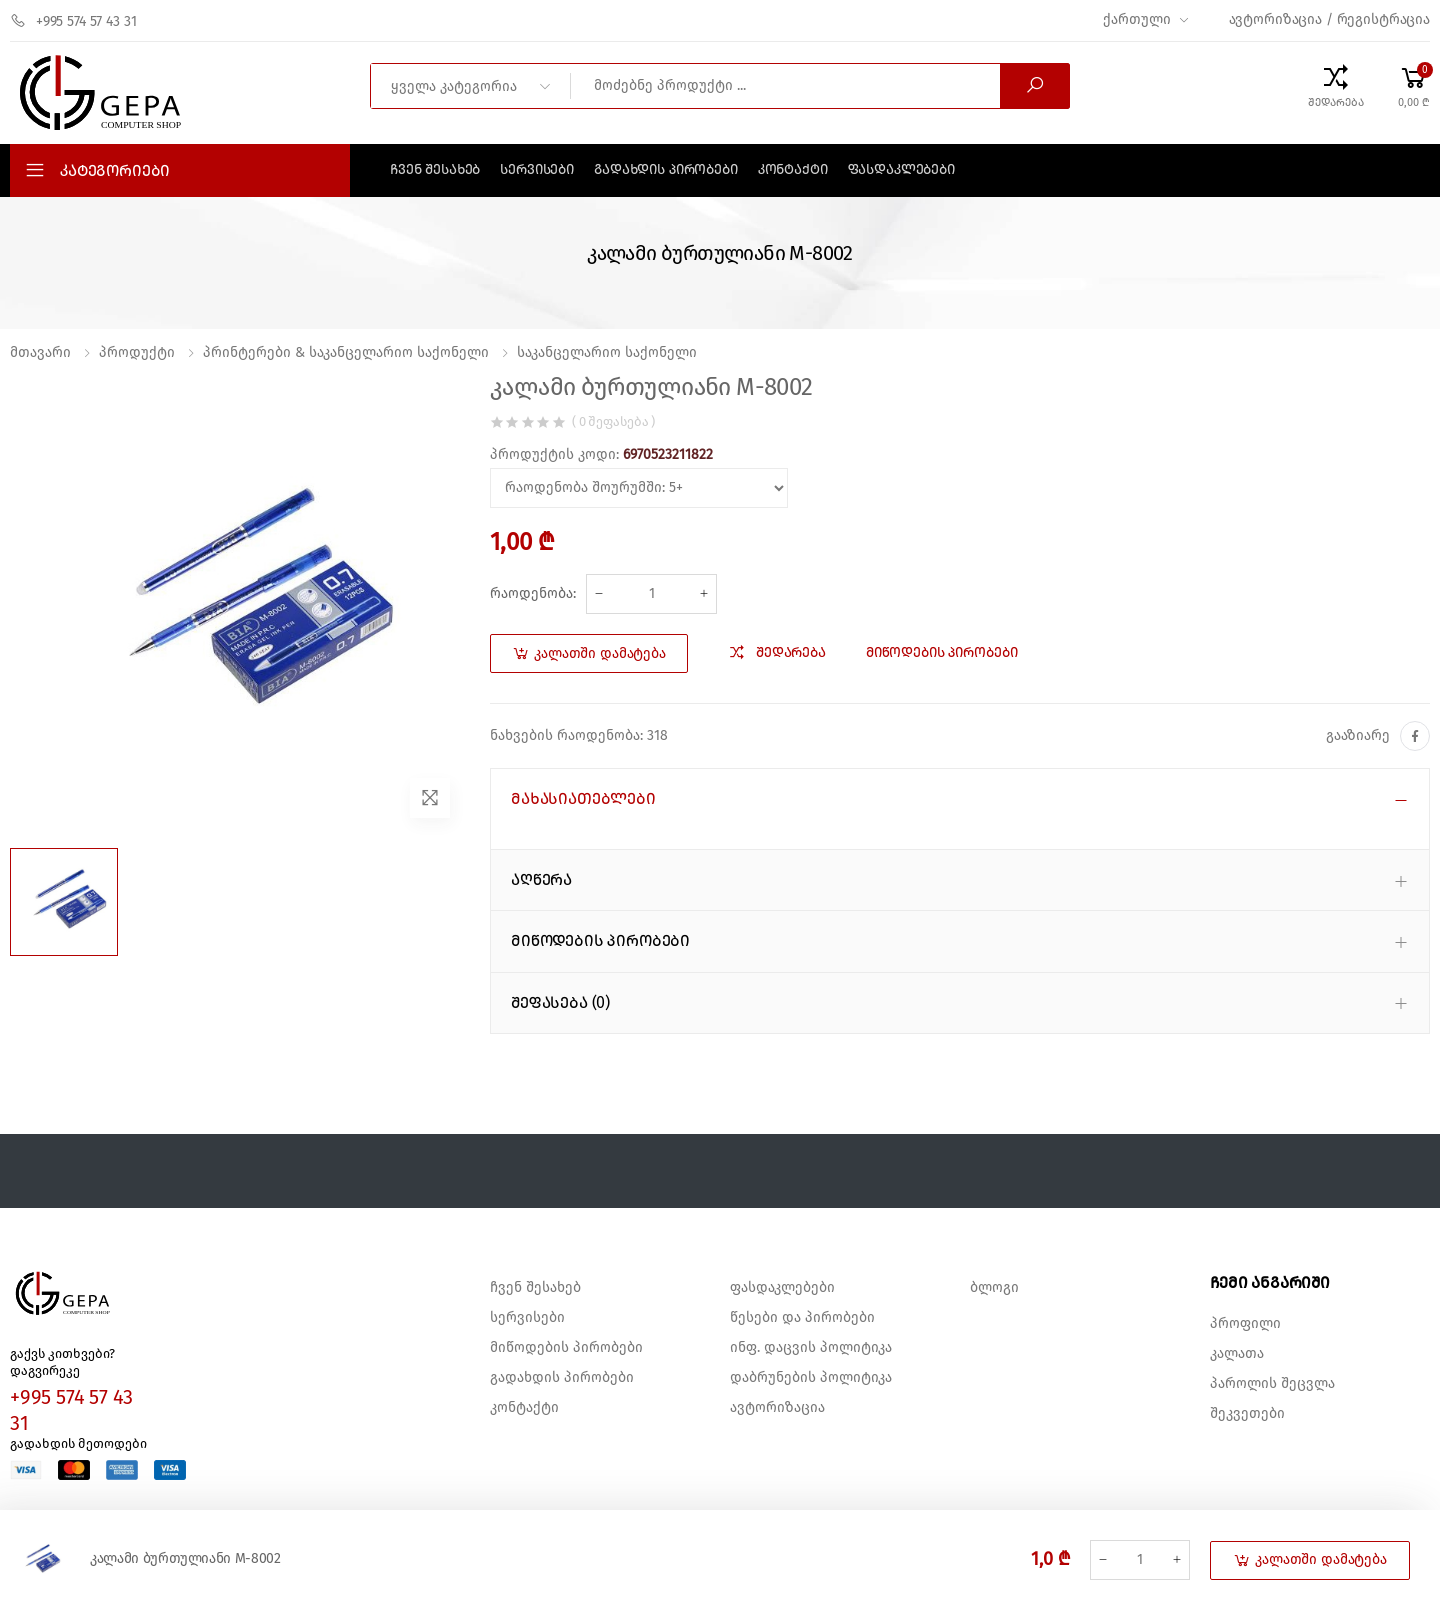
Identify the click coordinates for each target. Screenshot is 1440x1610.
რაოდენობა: (533, 594)
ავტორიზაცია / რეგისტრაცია (1330, 20)
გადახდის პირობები (666, 170)
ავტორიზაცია (777, 1408)
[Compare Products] (1336, 86)
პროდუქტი (137, 353)
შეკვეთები (1247, 1414)
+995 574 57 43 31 (73, 21)
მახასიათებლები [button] (583, 799)
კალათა (1237, 1354)
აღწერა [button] (541, 880)
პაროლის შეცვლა (1272, 1384)
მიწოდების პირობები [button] (600, 941)
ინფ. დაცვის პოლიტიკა (811, 1348)
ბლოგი (994, 1288)
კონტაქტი (793, 170)
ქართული (1136, 20)
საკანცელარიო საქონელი (607, 353)
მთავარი (40, 353)
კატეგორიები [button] (115, 171)
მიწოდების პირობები (566, 1348)
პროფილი (1245, 1324)
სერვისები (537, 170)
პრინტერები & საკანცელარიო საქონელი (346, 353)
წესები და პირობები (802, 1318)
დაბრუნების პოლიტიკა (811, 1378)
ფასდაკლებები (901, 170)
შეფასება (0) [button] (560, 1003)
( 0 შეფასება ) (613, 422)
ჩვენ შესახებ (435, 170)
